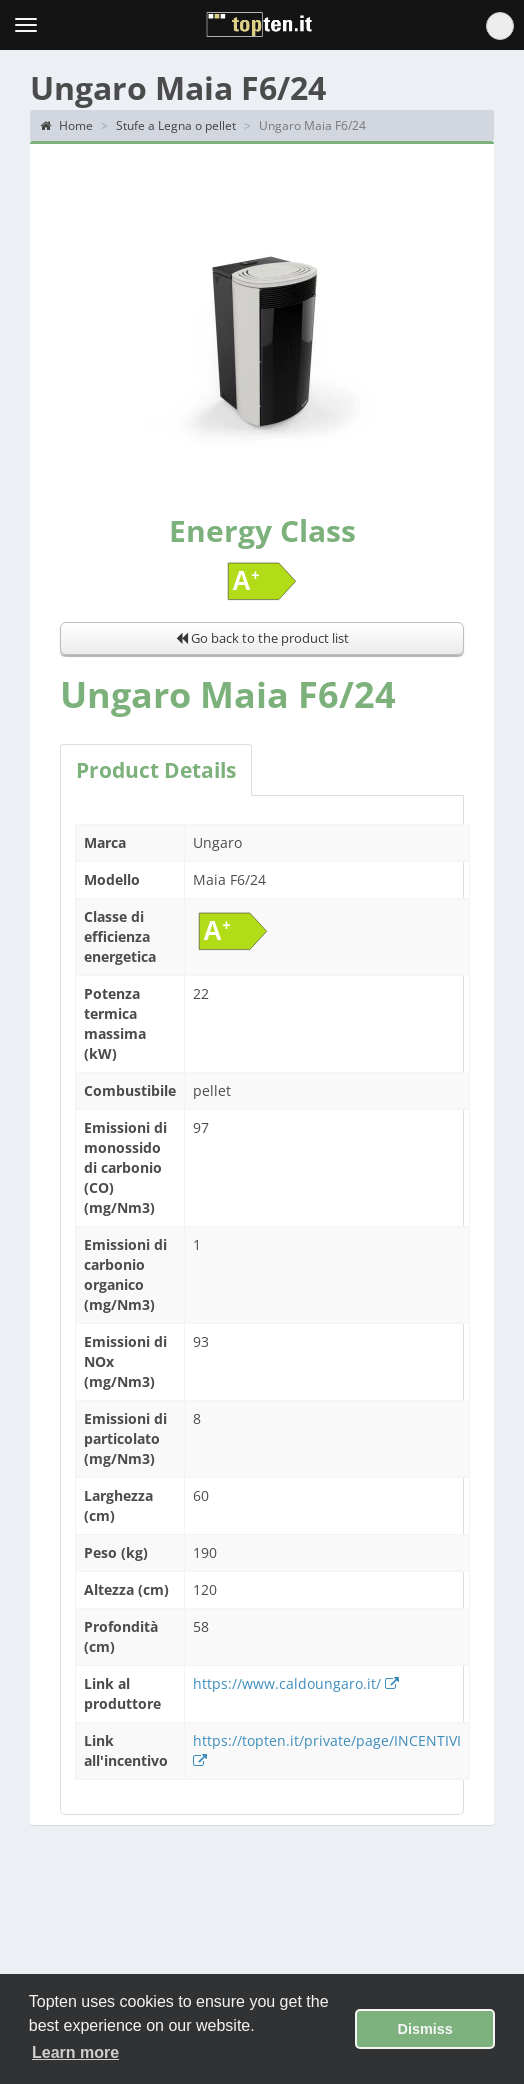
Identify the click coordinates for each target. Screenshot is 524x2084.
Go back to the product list (262, 638)
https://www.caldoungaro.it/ (296, 1683)
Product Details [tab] (156, 770)
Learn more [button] (75, 2052)
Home (66, 125)
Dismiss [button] (425, 2029)
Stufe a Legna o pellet (176, 125)
